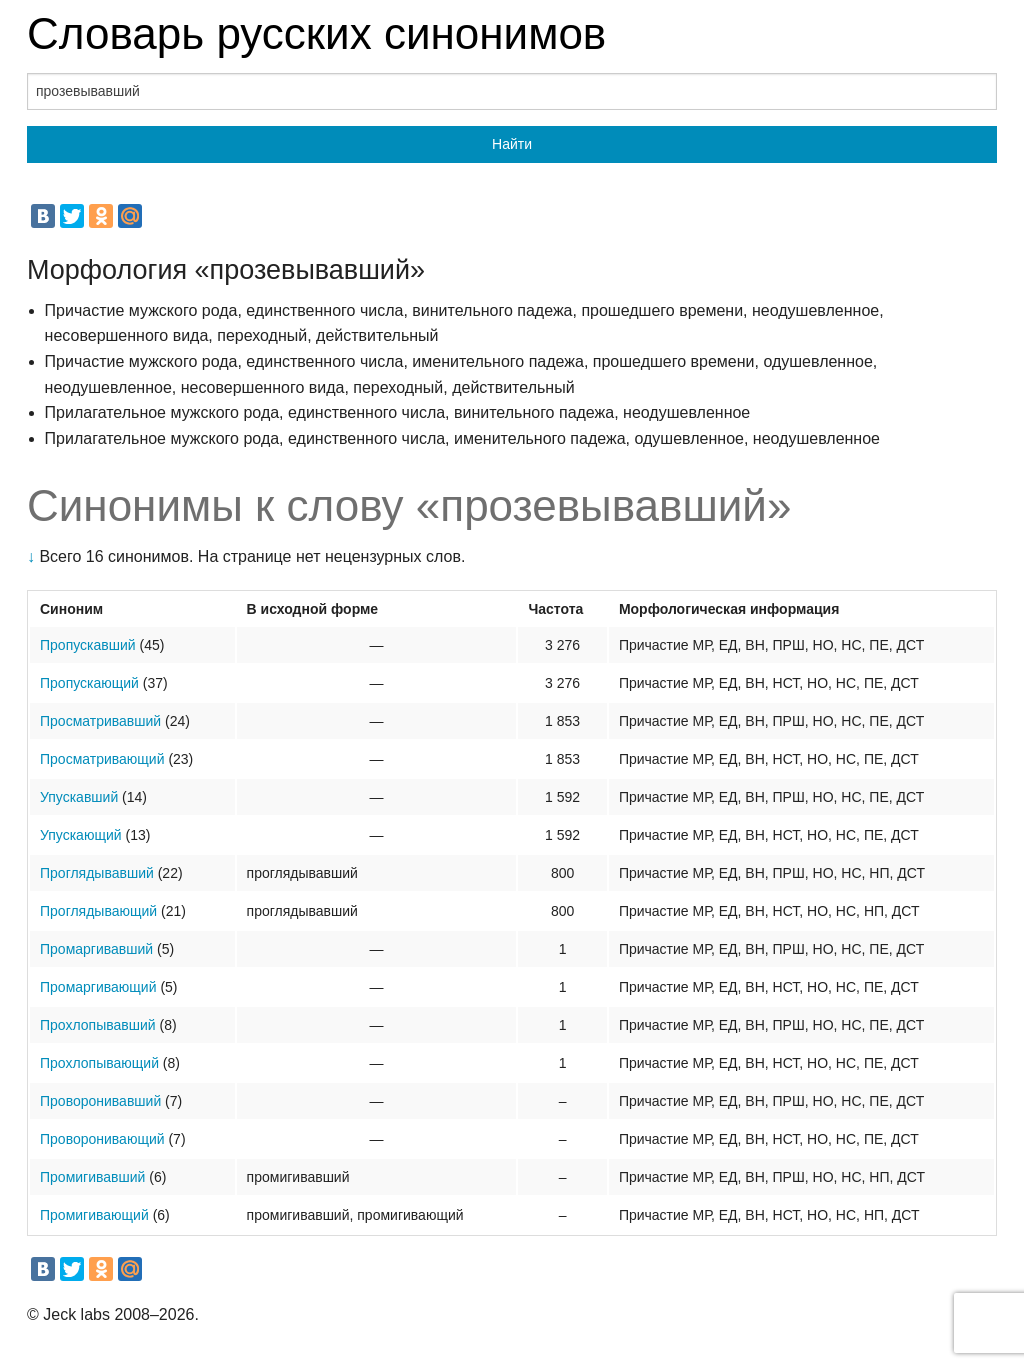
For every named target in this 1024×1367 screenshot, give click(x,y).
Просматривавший (100, 721)
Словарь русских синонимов (316, 33)
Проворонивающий (102, 1139)
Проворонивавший (100, 1101)
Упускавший (79, 797)
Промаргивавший (96, 949)
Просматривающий (102, 759)
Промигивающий (94, 1215)
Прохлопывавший (98, 1025)
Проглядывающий (98, 911)
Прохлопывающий (99, 1063)
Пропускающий (89, 683)
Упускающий (81, 835)
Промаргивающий (98, 987)
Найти (512, 144)
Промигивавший (92, 1177)
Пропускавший (88, 645)
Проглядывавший (97, 873)
